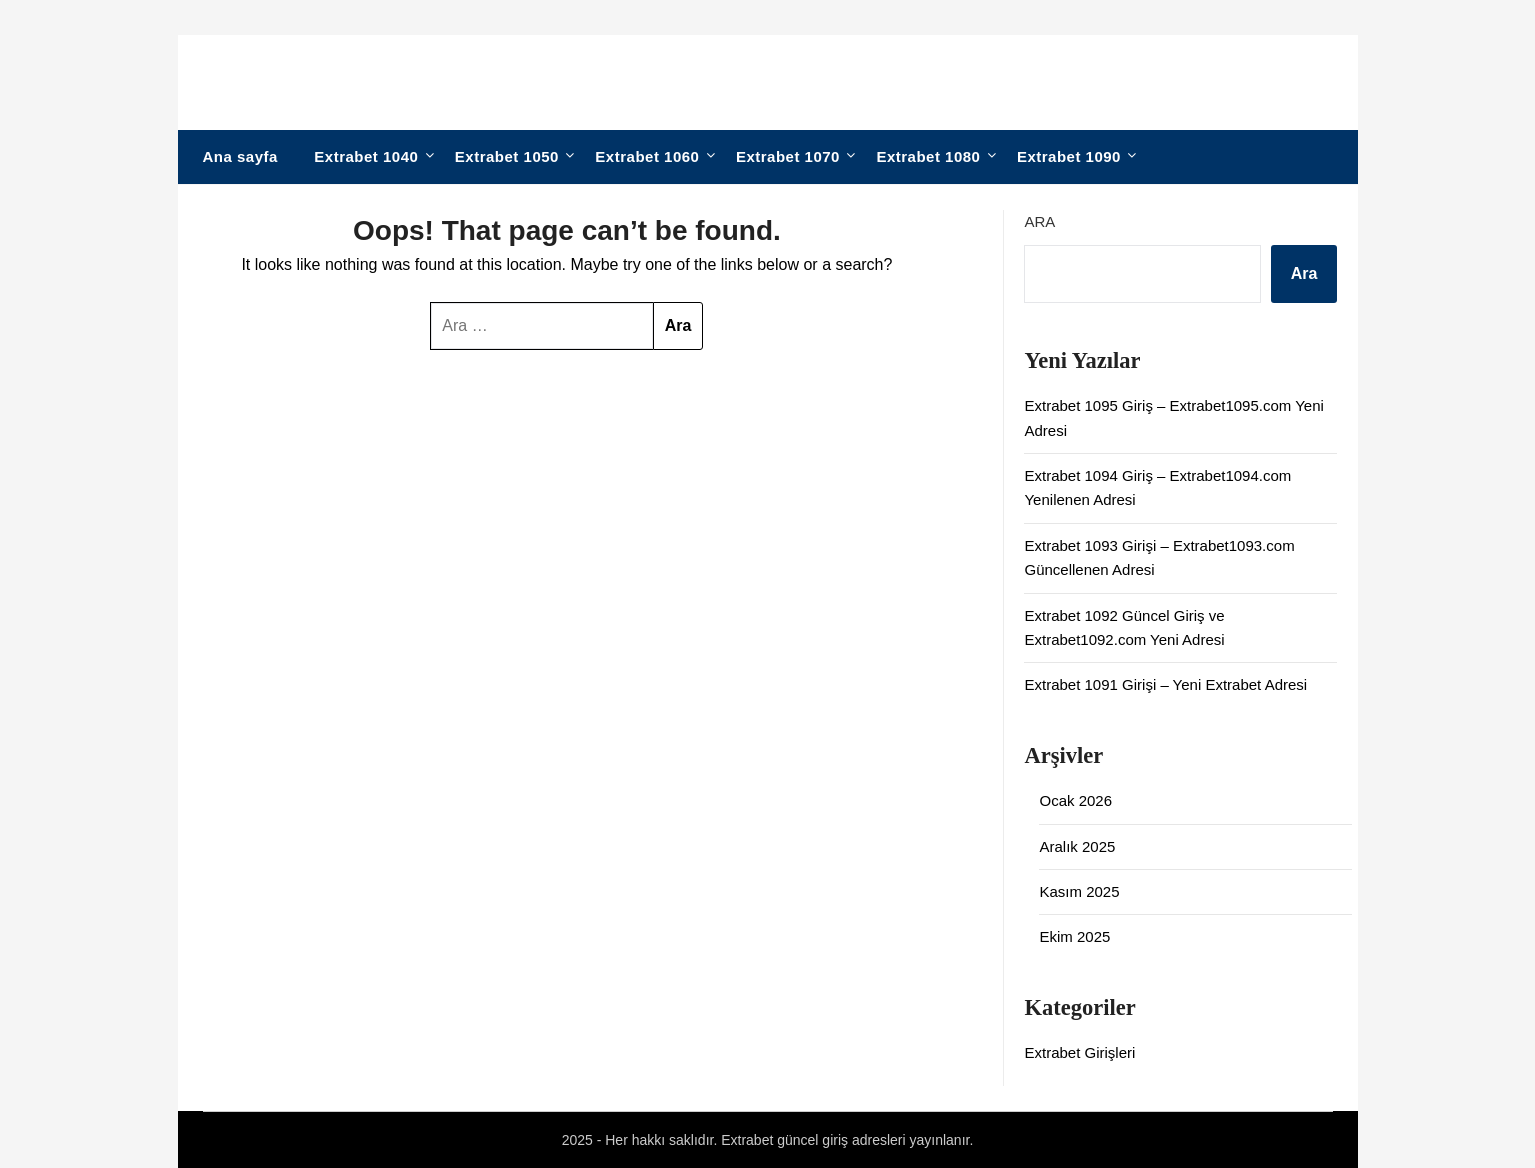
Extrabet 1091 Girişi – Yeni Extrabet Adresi (1165, 684)
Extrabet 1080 (928, 156)
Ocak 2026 (1075, 800)
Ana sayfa (240, 156)
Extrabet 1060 (647, 156)
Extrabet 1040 (366, 156)
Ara (1039, 221)
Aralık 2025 (1077, 846)
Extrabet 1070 (788, 156)
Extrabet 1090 (1069, 156)
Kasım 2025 (1079, 891)
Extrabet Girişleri (1079, 1052)
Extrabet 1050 (507, 156)
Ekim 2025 (1074, 936)
